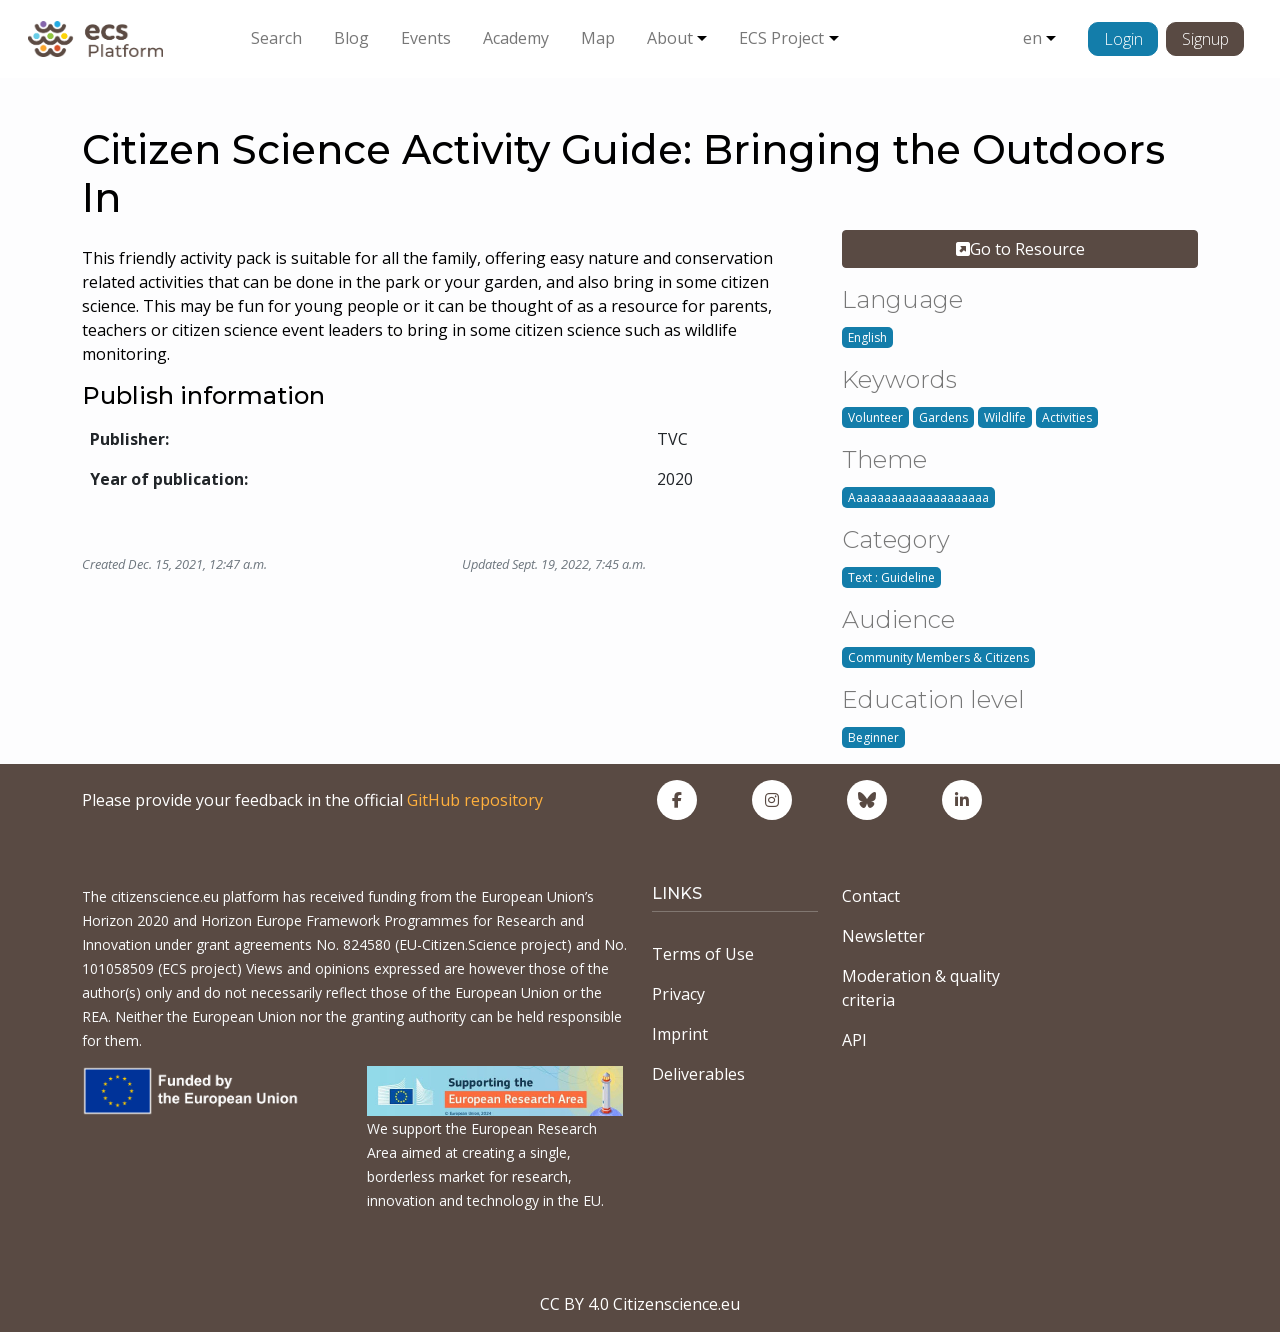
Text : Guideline (891, 577)
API (854, 1040)
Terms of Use (703, 954)
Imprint (680, 1034)
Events (426, 38)
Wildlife (1005, 417)
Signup (1205, 39)
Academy (516, 38)
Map (598, 38)
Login (1123, 39)
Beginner (873, 737)
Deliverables (698, 1074)
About (670, 38)
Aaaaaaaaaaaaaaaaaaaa (918, 497)
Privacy (678, 994)
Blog (351, 38)
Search (276, 38)
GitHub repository (475, 800)
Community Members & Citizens (938, 657)
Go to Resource (1020, 249)
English (867, 337)
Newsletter (883, 936)
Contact (871, 896)
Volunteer (875, 417)
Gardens (943, 417)
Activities (1067, 417)
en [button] (1032, 38)
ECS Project (781, 38)
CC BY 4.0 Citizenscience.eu (640, 1304)
